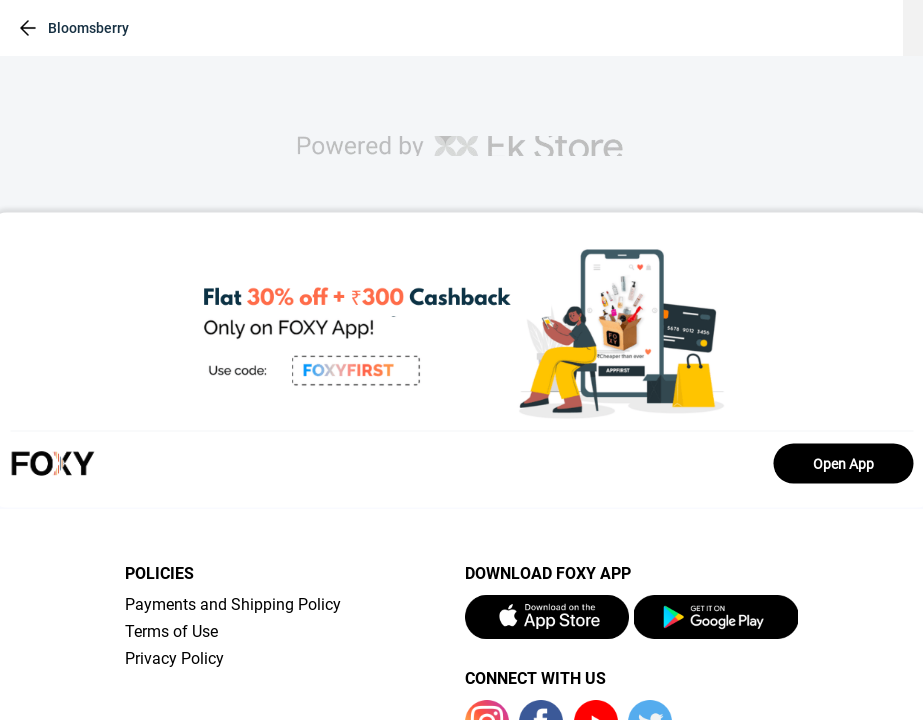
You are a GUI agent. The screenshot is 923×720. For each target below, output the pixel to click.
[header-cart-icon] (837, 28)
